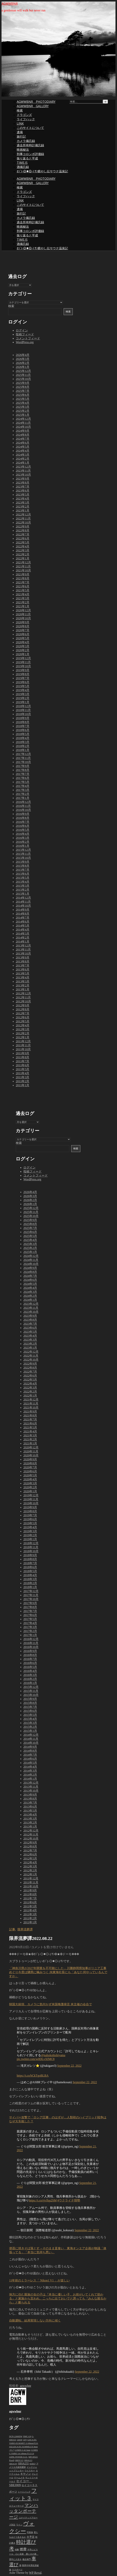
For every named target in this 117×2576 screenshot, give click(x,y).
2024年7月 (22, 438)
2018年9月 (22, 718)
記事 (12, 1929)
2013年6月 (22, 969)
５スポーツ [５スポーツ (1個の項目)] (17, 2570)
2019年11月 (23, 662)
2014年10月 (23, 905)
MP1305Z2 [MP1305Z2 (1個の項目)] (33, 2457)
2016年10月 (23, 809)
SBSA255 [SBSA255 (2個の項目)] (23, 2463)
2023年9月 (22, 478)
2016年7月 (22, 821)
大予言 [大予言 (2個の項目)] (31, 2536)
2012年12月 (23, 993)
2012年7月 (22, 1013)
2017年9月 (22, 766)
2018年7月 (22, 726)
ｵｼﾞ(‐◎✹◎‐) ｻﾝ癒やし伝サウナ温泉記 (42, 171)
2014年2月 (22, 937)
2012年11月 (23, 997)
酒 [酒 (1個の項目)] (20, 2565)
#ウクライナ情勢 (68, 2200)
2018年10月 (23, 714)
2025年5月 (22, 398)
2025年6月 (22, 394)
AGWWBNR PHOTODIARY (36, 102)
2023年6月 (22, 490)
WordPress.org (25, 342)
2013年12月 (23, 945)
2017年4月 (22, 786)
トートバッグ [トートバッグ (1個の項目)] (24, 2492)
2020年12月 (23, 610)
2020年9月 (22, 622)
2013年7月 (22, 965)
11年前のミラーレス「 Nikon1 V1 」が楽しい (39, 2280)
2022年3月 (22, 550)
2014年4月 (22, 929)
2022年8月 (22, 530)
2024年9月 (22, 430)
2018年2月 (22, 746)
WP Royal (35, 2572)
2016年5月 (22, 829)
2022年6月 (22, 538)
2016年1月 (22, 845)
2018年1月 (22, 750)
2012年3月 (22, 1029)
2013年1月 (22, 989)
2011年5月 (22, 1069)
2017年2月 (22, 794)
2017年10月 (23, 762)
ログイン (22, 330)
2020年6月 (22, 634)
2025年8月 (22, 386)
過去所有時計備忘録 (30, 145)
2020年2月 (22, 650)
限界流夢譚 (25, 1929)
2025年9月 (22, 382)
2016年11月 (23, 805)
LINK (20, 123)
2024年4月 (22, 450)
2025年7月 (22, 390)
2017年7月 (22, 774)
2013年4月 (22, 977)
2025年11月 (23, 374)
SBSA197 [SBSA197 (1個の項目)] (13, 2464)
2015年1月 (22, 893)
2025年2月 (22, 410)
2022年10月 (23, 522)
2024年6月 (22, 442)
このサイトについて (30, 128)
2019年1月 (22, 702)
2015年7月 (22, 869)
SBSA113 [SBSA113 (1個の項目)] (28, 2460)
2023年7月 (22, 486)
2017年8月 (22, 770)
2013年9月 (22, 957)
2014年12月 (23, 897)
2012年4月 (22, 1025)
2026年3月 (22, 359)
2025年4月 (22, 402)
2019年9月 (22, 670)
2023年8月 (22, 482)
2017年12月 (23, 754)
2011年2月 (22, 1081)
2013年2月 (22, 985)
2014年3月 (22, 933)
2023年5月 (22, 494)
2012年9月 (22, 1005)
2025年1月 (22, 414)
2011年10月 (23, 1049)
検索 (20, 110)
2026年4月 (22, 355)
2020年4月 (22, 642)
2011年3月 (22, 1077)
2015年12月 (23, 849)
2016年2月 (22, 841)
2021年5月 (22, 590)
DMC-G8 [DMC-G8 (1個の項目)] (27, 2436)
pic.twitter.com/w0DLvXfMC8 (36, 2059)
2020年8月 (22, 626)
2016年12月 (23, 801)
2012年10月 (23, 1001)
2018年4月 (22, 738)
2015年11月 (23, 853)
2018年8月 (22, 722)
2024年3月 (22, 454)
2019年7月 (22, 678)
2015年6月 (22, 873)
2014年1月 (22, 941)
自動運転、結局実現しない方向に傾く (35, 2320)
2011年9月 (22, 1053)
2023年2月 (22, 506)
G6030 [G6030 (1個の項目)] (19, 2440)
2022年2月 (22, 554)
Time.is (22, 163)
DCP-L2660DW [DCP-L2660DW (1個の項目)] (15, 2436)
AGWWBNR (10, 4)
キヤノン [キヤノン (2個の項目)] (25, 2473)
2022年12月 (23, 514)
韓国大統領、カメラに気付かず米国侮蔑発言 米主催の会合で (50, 2004)
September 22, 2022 (69, 2065)
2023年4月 (22, 498)
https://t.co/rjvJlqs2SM (43, 2200)
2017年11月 (23, 758)
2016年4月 (22, 833)
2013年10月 (23, 953)
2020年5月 (22, 638)
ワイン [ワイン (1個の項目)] (19, 2525)
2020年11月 (23, 614)
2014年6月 (22, 921)
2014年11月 (23, 901)
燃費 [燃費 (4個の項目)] (23, 2549)
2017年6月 (22, 778)
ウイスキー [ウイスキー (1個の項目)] (30, 2471)
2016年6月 (22, 825)
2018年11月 (23, 710)
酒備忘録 (23, 167)
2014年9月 (22, 909)
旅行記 (21, 136)
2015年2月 (22, 889)
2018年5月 (22, 734)
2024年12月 (23, 418)
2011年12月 (23, 1041)
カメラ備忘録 (26, 141)
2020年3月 (22, 646)
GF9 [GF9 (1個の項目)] (25, 2440)
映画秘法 (23, 149)
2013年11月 (23, 949)
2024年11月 (23, 422)
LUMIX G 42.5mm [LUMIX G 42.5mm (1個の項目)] (22, 2450)
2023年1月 (22, 510)
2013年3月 (22, 981)
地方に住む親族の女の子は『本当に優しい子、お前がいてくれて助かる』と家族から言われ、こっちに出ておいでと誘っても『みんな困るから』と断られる (57, 2298)
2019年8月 (22, 674)
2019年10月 (23, 666)
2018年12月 (23, 706)
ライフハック (26, 119)
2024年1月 (22, 462)
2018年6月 (22, 730)
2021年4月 (22, 594)
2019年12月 (23, 658)
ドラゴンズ (24, 115)
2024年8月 (22, 434)
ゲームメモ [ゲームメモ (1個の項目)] (19, 2478)
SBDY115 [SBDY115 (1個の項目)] (19, 2460)
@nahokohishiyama (53, 2055)
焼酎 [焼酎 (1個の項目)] (17, 2550)
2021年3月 (22, 598)
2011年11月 (23, 1045)
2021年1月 (22, 606)
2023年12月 (23, 466)
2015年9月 (22, 861)
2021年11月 (23, 566)
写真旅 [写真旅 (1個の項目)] (30, 2532)
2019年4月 (22, 690)
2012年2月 (22, 1033)
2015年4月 (22, 881)
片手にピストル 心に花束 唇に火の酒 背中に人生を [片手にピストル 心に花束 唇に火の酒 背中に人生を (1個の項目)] (23, 2554)
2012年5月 (22, 1021)
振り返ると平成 (27, 158)
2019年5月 (22, 686)
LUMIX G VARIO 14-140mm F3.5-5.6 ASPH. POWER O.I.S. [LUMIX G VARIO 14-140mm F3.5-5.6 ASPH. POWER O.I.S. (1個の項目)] (23, 2453)
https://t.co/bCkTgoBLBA (33, 2075)
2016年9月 (22, 813)
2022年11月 (23, 518)
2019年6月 (22, 682)
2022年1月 (22, 558)
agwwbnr (25, 2385)
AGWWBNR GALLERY (33, 106)
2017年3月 (22, 790)
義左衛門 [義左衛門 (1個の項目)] (26, 2559)
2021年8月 (22, 578)
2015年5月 (22, 877)
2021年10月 (23, 570)
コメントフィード (28, 338)
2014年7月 (22, 917)
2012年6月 (22, 1017)
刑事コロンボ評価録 (30, 154)
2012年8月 (22, 1009)
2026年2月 (22, 362)
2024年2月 (22, 458)
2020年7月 (22, 630)
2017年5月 (22, 782)
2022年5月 (22, 542)
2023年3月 (22, 502)
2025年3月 (22, 406)
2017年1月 (22, 798)
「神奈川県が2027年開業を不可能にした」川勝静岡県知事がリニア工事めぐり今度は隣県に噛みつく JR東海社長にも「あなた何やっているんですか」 (58, 1972)
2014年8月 (22, 913)
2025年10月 (23, 378)
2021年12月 (23, 562)
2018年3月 (22, 742)
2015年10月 (23, 857)
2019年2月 (22, 698)
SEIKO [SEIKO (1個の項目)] (32, 2464)
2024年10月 (23, 426)
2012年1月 (22, 1037)
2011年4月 (22, 1073)
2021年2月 (22, 602)
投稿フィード (25, 334)
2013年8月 (22, 961)
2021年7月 (22, 582)
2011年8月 (22, 1057)
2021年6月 (22, 586)
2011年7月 (22, 1061)
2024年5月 (22, 446)
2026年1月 (22, 366)
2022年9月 (22, 526)
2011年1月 (22, 1085)
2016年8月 (22, 817)
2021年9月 (22, 574)
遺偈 (20, 132)
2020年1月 (22, 654)
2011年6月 (22, 1065)
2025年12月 (23, 370)
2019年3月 (22, 694)
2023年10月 (23, 474)
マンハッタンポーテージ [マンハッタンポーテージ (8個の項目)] (23, 2511)
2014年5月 (22, 925)
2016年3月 (22, 837)
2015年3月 (22, 885)
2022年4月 (22, 546)
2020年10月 (23, 618)
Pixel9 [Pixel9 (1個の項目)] (11, 2460)
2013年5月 (22, 973)
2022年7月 (22, 534)
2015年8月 (22, 865)
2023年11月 (23, 470)
